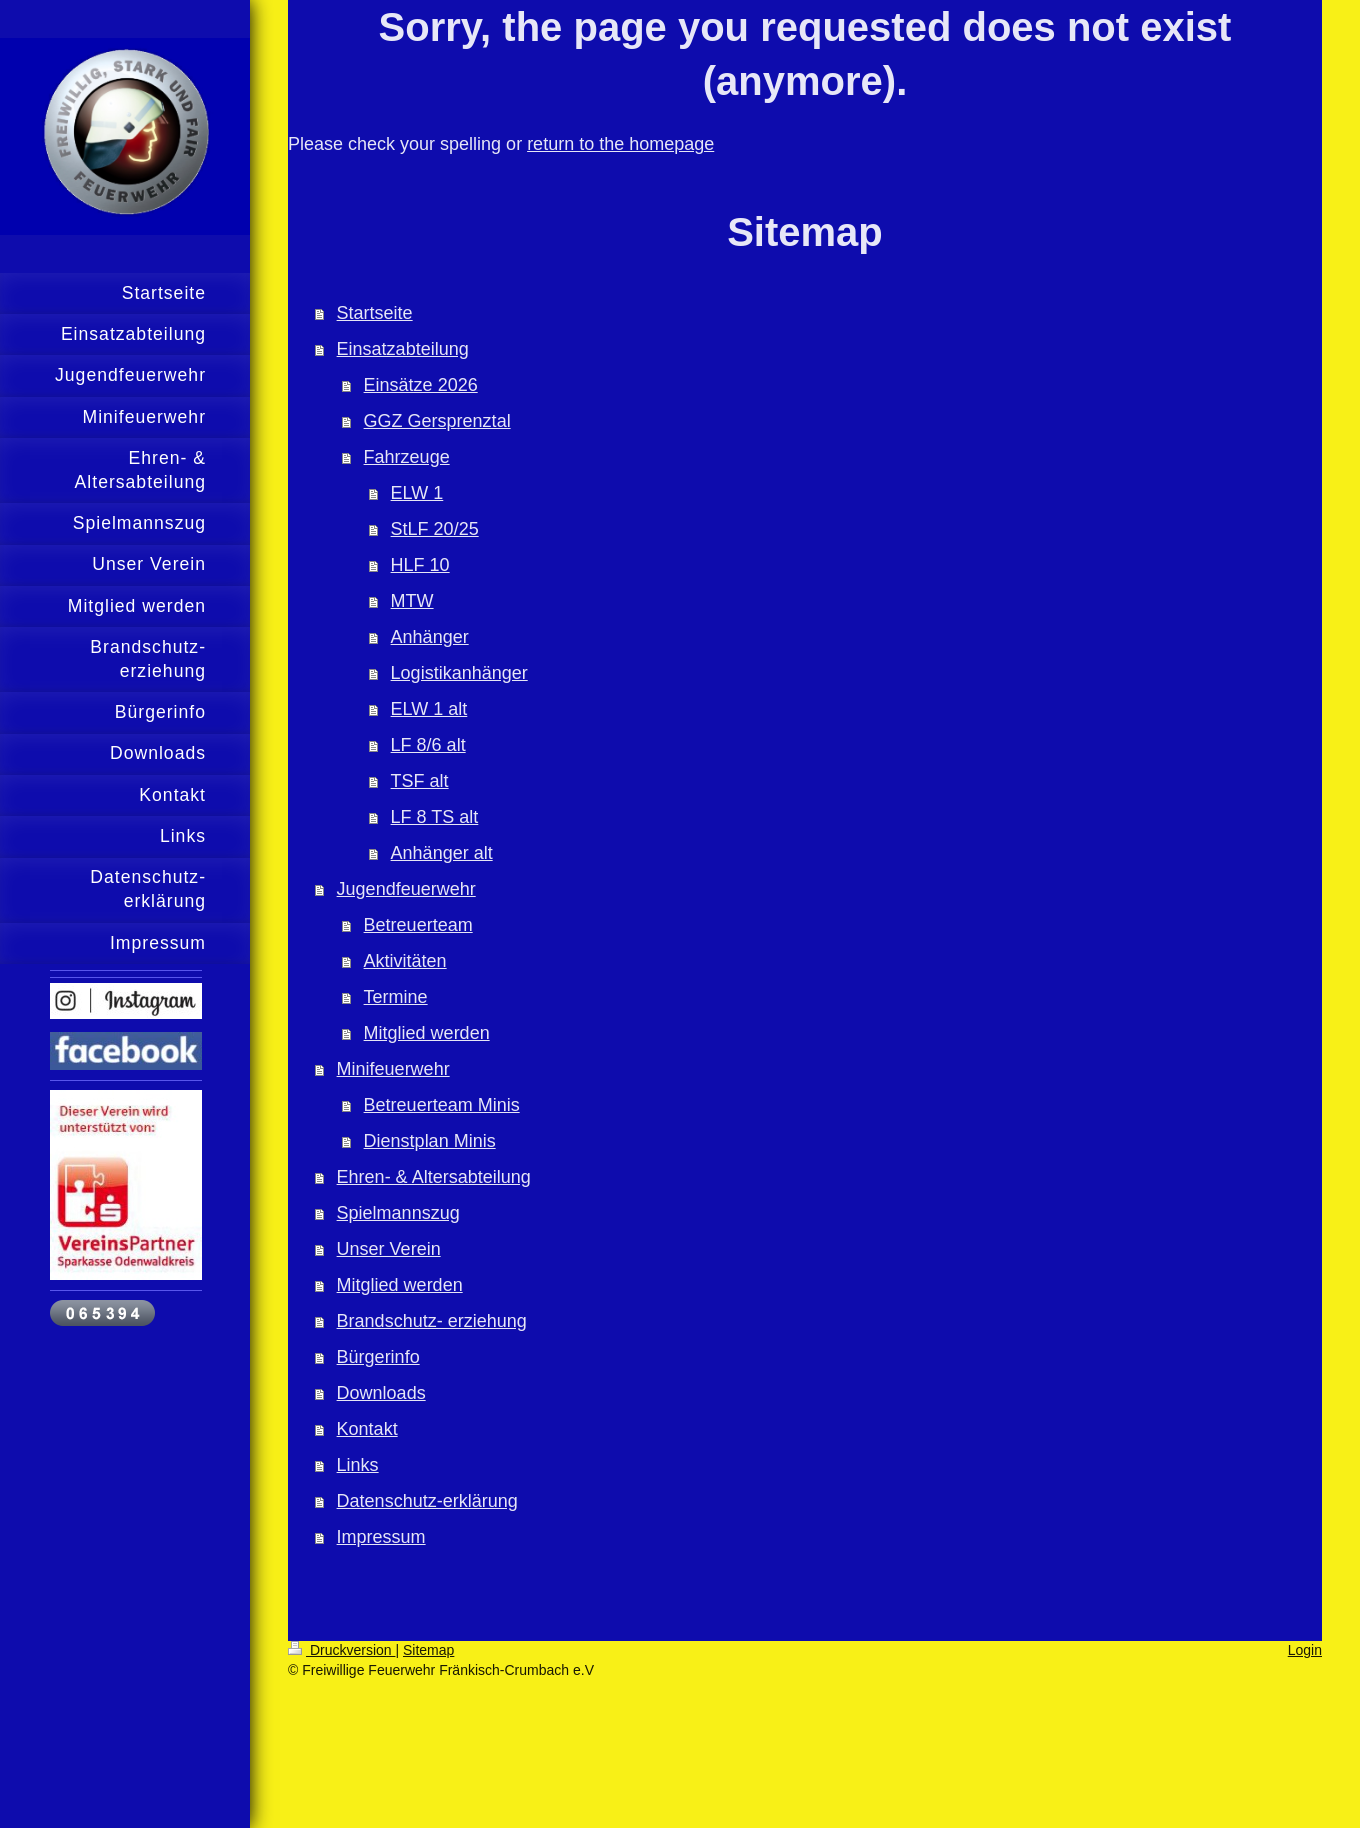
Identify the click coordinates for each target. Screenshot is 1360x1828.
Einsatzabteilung (403, 349)
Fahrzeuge (407, 457)
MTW (412, 601)
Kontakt (367, 1429)
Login (1305, 1650)
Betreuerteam (418, 925)
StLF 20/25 (435, 529)
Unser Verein (389, 1249)
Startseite (375, 313)
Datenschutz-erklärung (427, 1501)
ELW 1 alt (429, 709)
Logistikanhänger (459, 673)
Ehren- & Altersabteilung (434, 1177)
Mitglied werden (427, 1033)
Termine (396, 997)
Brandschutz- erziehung (432, 1321)
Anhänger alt (442, 853)
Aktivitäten (405, 961)
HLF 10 (420, 565)
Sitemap (428, 1650)
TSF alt (420, 781)
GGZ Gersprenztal (437, 421)
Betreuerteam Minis (442, 1105)
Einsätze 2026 (421, 385)
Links (358, 1465)
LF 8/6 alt (428, 745)
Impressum (381, 1537)
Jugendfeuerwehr (406, 889)
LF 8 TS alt (435, 817)
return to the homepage (620, 144)
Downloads (381, 1393)
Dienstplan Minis (430, 1141)
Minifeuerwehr (393, 1069)
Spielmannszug (398, 1213)
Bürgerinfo (378, 1357)
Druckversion (341, 1650)
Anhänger (430, 637)
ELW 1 (417, 493)
